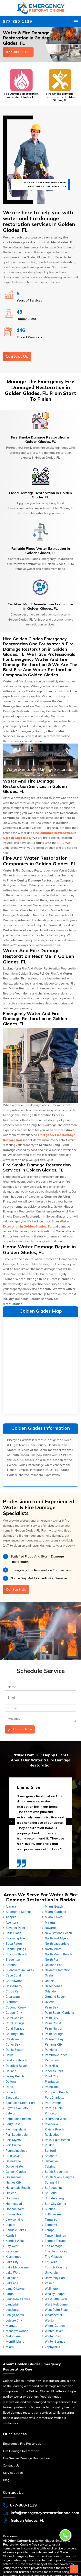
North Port (52, 1959)
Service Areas (13, 2473)
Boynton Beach (16, 1954)
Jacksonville (14, 2219)
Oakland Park (54, 1965)
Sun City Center (55, 2204)
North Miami (53, 1949)
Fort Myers (13, 2140)
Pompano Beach (56, 2092)
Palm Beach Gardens (59, 2013)
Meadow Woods (17, 2331)
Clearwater (13, 1997)
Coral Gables (14, 2018)
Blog (6, 2480)
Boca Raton (14, 1943)
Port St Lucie (54, 2108)
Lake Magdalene (17, 2267)
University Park (55, 2278)
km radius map (40, 1364)
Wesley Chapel (55, 2294)
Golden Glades (16, 2172)
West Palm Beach (57, 2310)
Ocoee (49, 1981)
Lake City (12, 2262)
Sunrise (50, 2209)
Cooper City (14, 2013)
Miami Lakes (54, 1917)
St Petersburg (54, 2198)
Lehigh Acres (15, 2315)
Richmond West (56, 2119)
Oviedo (50, 2002)
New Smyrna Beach (58, 1933)
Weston (50, 2320)
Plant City (51, 2076)
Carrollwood (14, 1981)
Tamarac (51, 2219)
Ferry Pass (13, 2124)
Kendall (11, 2235)
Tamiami (51, 2225)
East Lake (12, 2097)
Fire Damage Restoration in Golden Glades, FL (21, 95)
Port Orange (53, 2103)
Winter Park (53, 2336)
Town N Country (56, 2267)
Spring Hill (52, 2182)
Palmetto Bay (54, 2039)
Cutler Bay (13, 2044)
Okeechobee (53, 1986)
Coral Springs (15, 2023)
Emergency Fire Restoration (23, 2443)
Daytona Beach (16, 2060)
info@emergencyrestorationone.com (45, 2512)
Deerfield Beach (16, 2066)
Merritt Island (15, 2341)
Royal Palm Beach (57, 2140)
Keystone (12, 2251)
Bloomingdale (15, 1938)
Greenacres (14, 2177)
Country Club (15, 2034)
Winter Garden (55, 2326)
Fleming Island (16, 2129)
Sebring (50, 2166)
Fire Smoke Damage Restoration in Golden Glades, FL (60, 97)
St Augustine (54, 2188)
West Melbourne (56, 2304)
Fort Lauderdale (17, 2135)
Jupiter (10, 2225)
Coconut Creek (16, 2007)
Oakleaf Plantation (58, 1970)
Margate (11, 2326)
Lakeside (12, 2283)
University (52, 2272)
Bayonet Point (15, 1928)
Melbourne (13, 2336)
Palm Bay (51, 2007)
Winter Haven (54, 2331)
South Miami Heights (59, 2177)
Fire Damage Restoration (21, 2451)
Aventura (12, 1922)
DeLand (11, 2071)
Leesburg (12, 2310)
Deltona (11, 2081)
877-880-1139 (17, 21)
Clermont (12, 2002)
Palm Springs (54, 2034)
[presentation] (12, 1821)
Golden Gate (14, 2166)
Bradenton (13, 1959)
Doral (9, 2087)
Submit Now (19, 1729)
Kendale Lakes (16, 2230)
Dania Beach (14, 2050)
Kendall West (15, 2241)
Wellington (52, 2288)
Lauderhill (12, 2304)
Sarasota (51, 2156)
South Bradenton (56, 2172)
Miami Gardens (55, 1912)
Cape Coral (13, 1975)
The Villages (53, 2256)
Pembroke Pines (56, 2055)
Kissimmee (13, 2256)
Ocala (49, 1975)
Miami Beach (54, 1906)
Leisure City (14, 2320)
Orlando (50, 1991)
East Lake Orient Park (20, 2103)
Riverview (51, 2124)
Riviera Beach (54, 2129)
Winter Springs (55, 2341)
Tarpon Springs (55, 2235)
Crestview (12, 2039)
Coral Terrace (15, 2028)
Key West (12, 2246)
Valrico (50, 2283)
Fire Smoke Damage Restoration (26, 2458)
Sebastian (52, 2161)
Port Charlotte (54, 2097)
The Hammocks (56, 2251)
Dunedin (11, 2092)
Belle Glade (13, 1933)
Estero (10, 2113)
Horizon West (15, 2209)
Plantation (52, 2081)
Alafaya (11, 1906)
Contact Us (17, 356)
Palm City (51, 2018)
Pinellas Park (54, 2071)
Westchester (53, 2315)
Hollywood (13, 2198)
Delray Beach (15, 2076)
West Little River (56, 2299)
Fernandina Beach (18, 2119)
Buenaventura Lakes (20, 1970)
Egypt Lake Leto (17, 2108)
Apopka (11, 1917)
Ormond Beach (55, 1997)
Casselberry (14, 1986)
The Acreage (54, 2246)
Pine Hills (51, 2066)
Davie (9, 2055)
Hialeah (11, 2193)
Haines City (14, 2182)
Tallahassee (53, 2214)
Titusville (51, 2262)
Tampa (50, 2230)
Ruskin (49, 2145)
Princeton (51, 2113)
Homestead (14, 2204)
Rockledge (52, 2135)
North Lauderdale (57, 1943)
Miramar (51, 1922)
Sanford (50, 2151)
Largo (10, 2294)
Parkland (51, 2050)
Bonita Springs (16, 1949)
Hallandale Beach (18, 2188)
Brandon (11, 1965)
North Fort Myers (57, 1938)
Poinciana (52, 2087)
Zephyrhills (52, 2347)
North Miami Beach (58, 1954)
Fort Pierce (13, 2145)
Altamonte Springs (19, 1912)
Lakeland (12, 2278)
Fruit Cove (13, 2156)
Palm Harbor (54, 2028)
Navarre (50, 1928)
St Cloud (51, 2193)
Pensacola (52, 2060)
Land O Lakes (15, 2288)
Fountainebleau (16, 2151)
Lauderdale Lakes (18, 2299)
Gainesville (13, 2161)
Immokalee (13, 2214)
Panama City (54, 2044)
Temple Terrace (55, 2241)
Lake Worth (14, 2272)
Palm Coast (53, 2023)
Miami (10, 2347)
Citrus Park (13, 1991)
